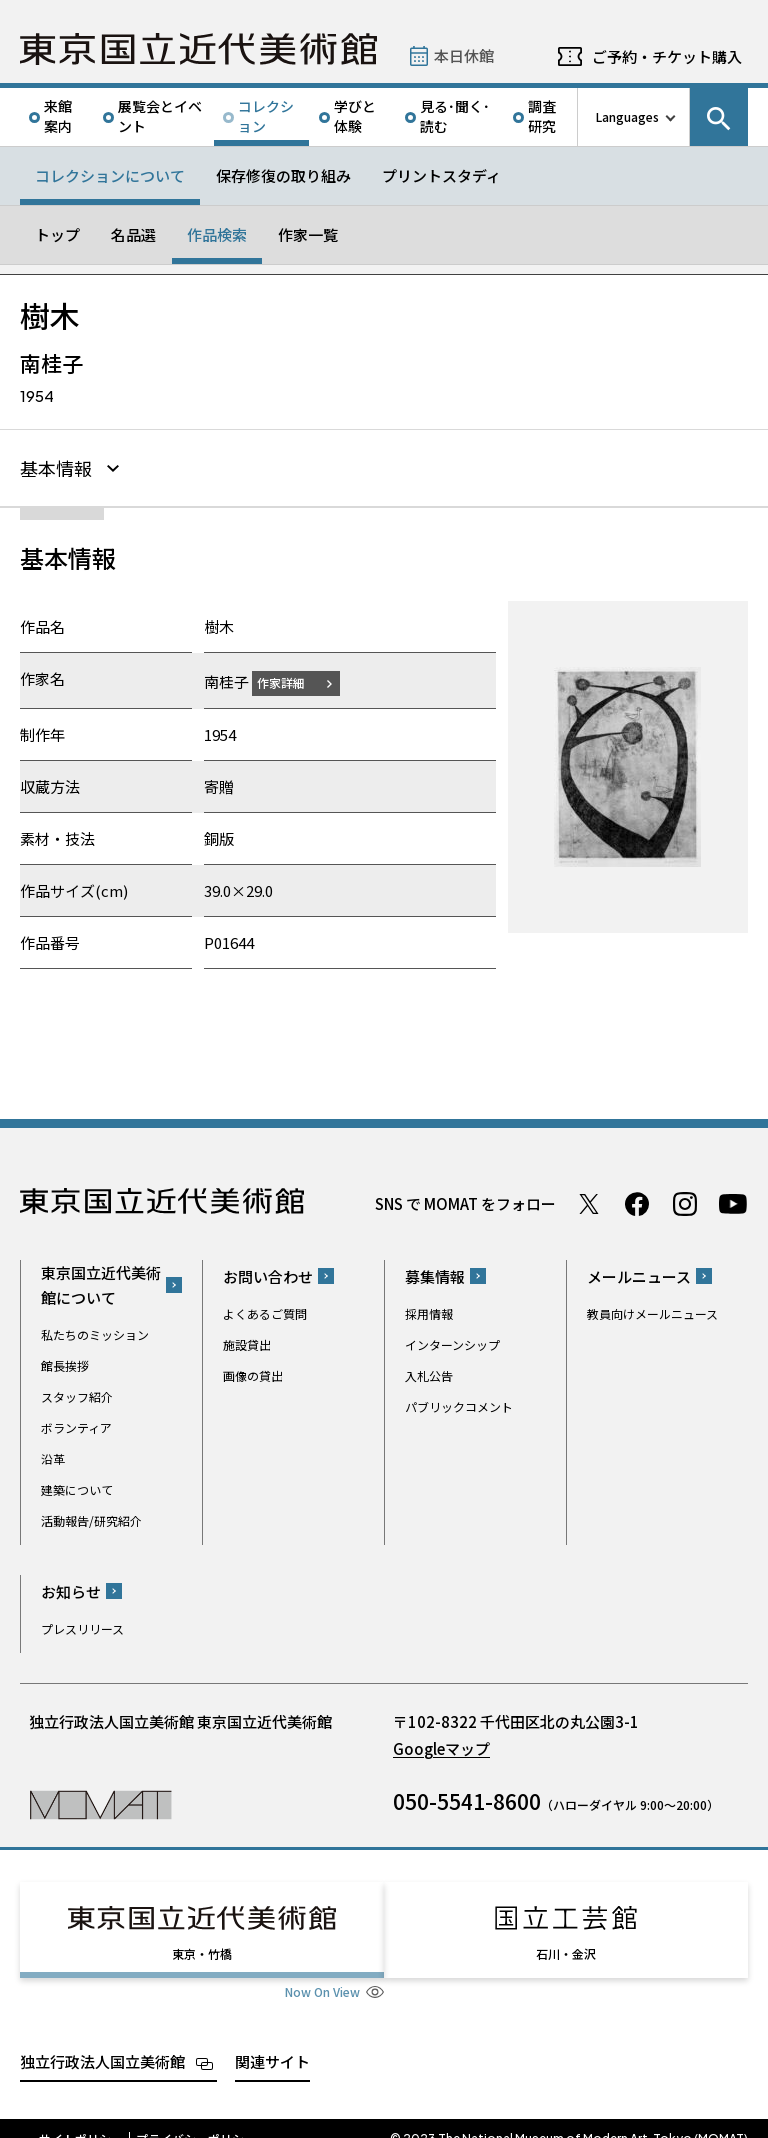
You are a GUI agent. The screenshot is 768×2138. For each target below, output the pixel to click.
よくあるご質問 (265, 1310)
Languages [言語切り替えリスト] (627, 116)
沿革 (53, 1455)
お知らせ (71, 1588)
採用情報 (429, 1310)
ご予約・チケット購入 (667, 56)
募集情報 (435, 1273)
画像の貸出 (253, 1372)
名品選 (133, 234)
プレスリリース (82, 1625)
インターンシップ (452, 1341)
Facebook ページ (637, 1201)
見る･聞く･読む (455, 116)
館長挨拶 (65, 1362)
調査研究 (542, 116)
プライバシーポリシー (196, 2118)
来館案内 (58, 116)
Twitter (589, 1201)
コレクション (266, 116)
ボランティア (76, 1424)
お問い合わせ (268, 1273)
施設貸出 (247, 1341)
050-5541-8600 (467, 1798)
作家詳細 (293, 679)
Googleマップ (441, 1745)
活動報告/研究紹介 (91, 1517)
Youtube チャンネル (733, 1201)
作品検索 (217, 234)
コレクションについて (110, 175)
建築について (77, 1486)
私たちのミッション (95, 1331)
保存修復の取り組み (283, 175)
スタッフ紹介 (77, 1393)
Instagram (685, 1201)
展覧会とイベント (160, 116)
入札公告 (429, 1372)
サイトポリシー (81, 2118)
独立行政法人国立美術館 (102, 2040)
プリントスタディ (441, 175)
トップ (57, 234)
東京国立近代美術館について (101, 1282)
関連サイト (272, 2040)
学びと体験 (355, 116)
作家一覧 (308, 234)
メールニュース (639, 1273)
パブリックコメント (459, 1403)
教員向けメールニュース (652, 1310)
